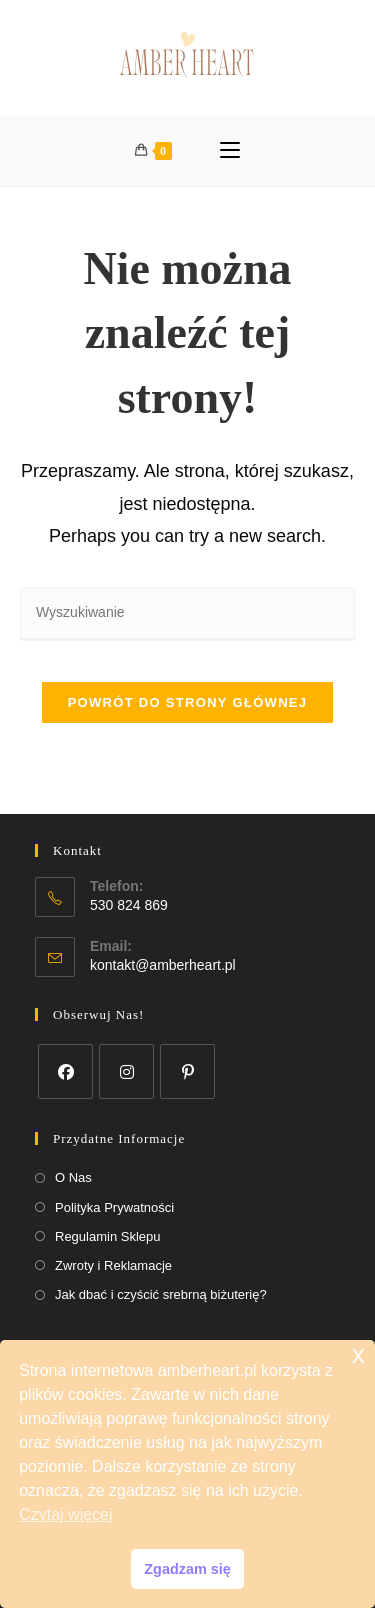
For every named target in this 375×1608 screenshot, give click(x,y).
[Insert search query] (187, 613)
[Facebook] (65, 1071)
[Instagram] (126, 1071)
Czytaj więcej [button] (65, 1514)
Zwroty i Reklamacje (113, 1265)
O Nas (73, 1177)
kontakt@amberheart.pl (163, 965)
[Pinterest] (187, 1071)
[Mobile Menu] (230, 151)
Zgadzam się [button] (187, 1569)
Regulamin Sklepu (108, 1236)
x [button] (358, 1354)
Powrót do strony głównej (188, 702)
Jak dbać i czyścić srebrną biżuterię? (161, 1294)
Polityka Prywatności (114, 1207)
